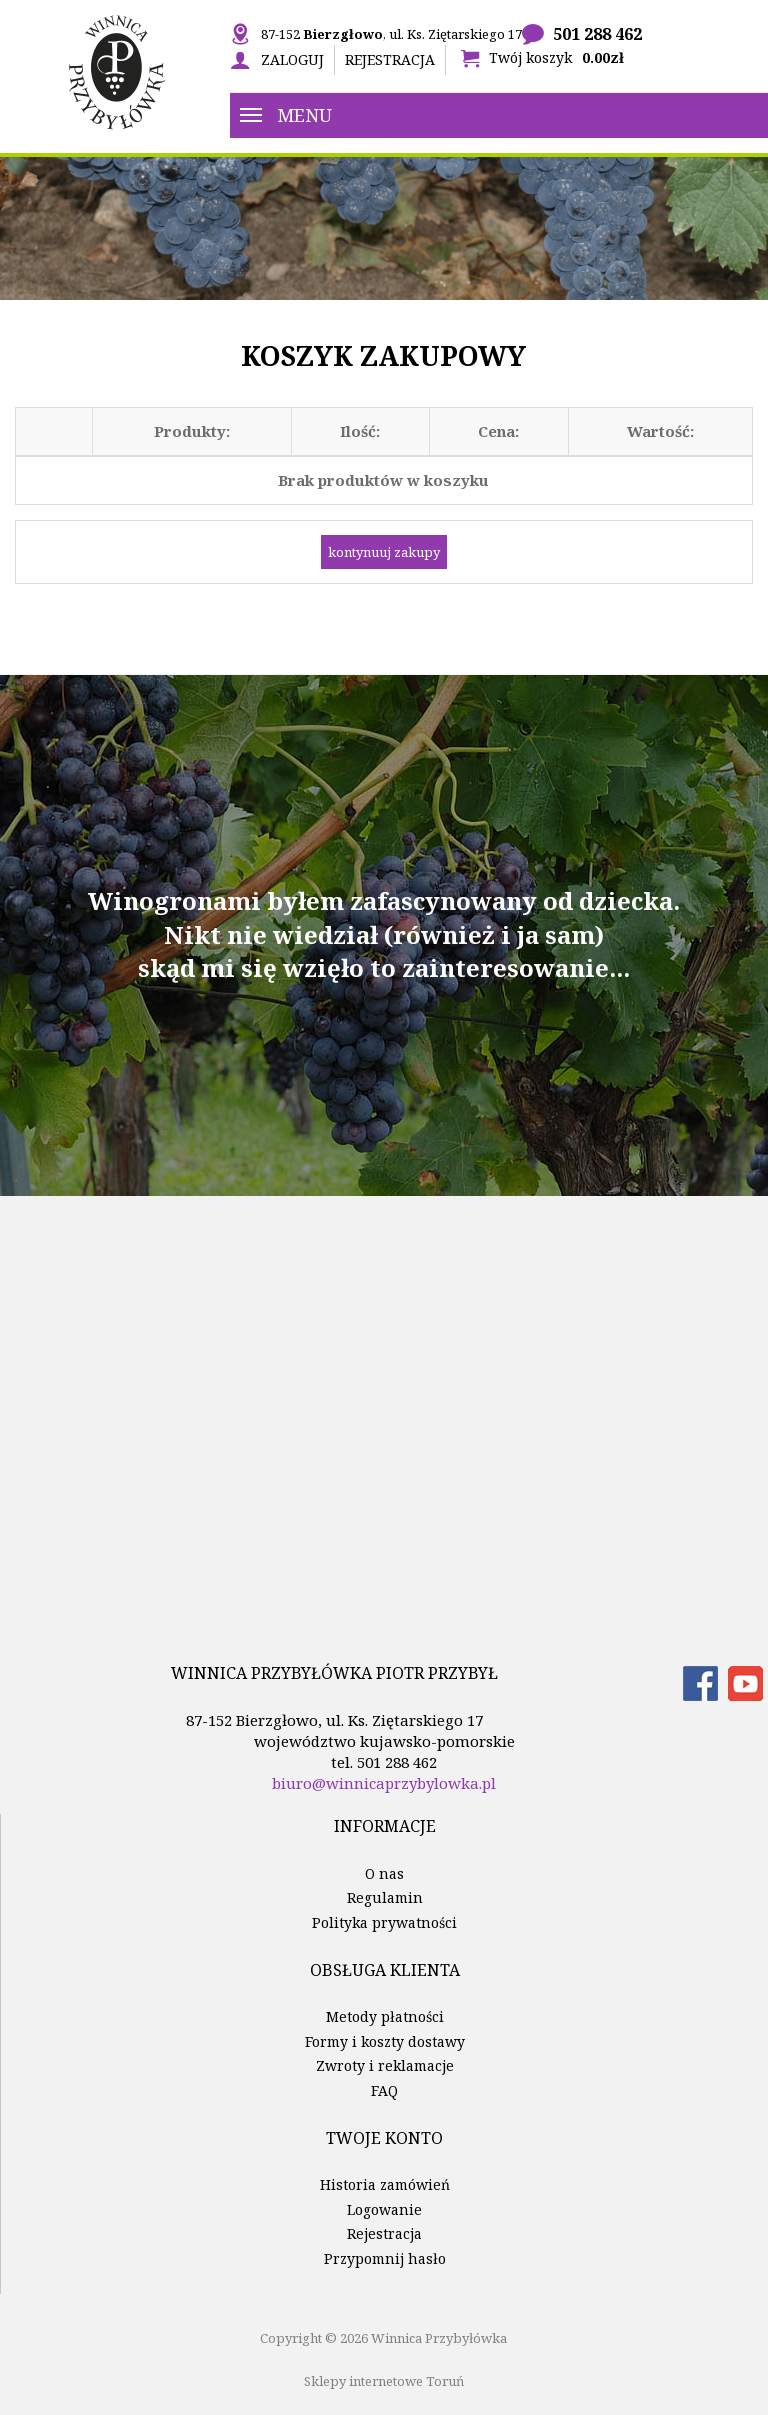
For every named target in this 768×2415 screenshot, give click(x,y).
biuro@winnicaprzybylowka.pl (384, 1783)
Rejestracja (390, 59)
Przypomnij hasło (385, 2258)
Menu (286, 115)
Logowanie (384, 2209)
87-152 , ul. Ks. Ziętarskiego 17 (391, 34)
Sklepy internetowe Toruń (384, 2381)
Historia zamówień (385, 2184)
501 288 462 (597, 34)
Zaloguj (292, 59)
